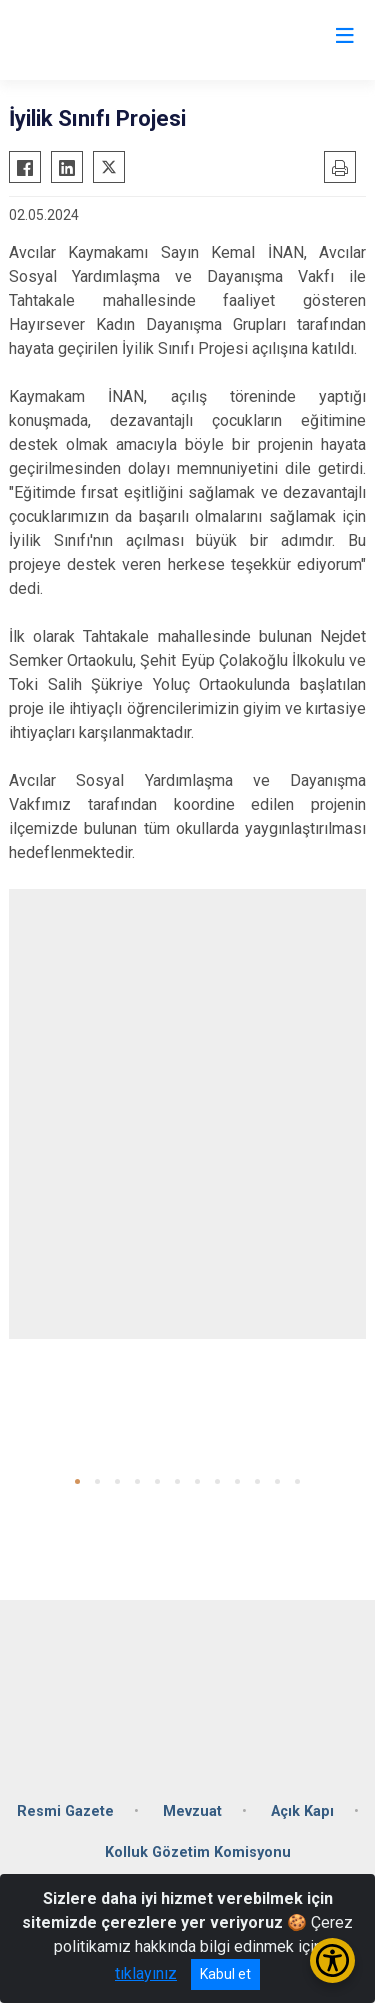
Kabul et (225, 1974)
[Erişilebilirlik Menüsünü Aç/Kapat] (332, 1960)
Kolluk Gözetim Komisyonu (198, 1852)
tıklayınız (146, 1973)
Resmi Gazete (65, 1811)
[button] (77, 1481)
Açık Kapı (302, 1811)
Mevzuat (192, 1811)
